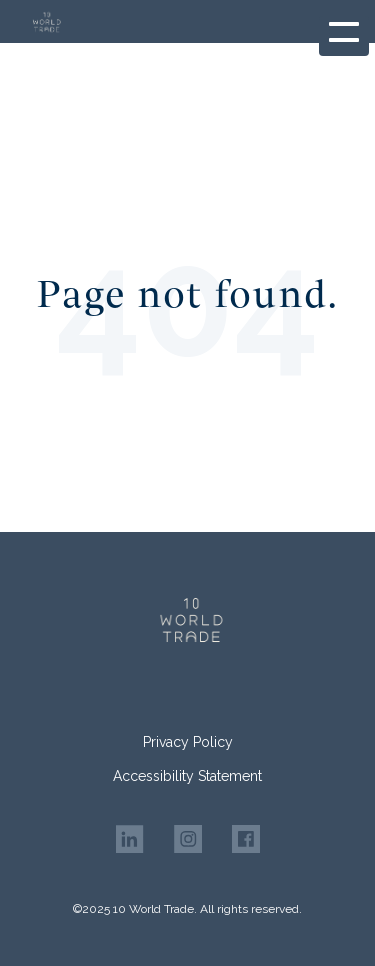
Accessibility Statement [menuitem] (187, 776)
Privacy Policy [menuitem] (188, 742)
